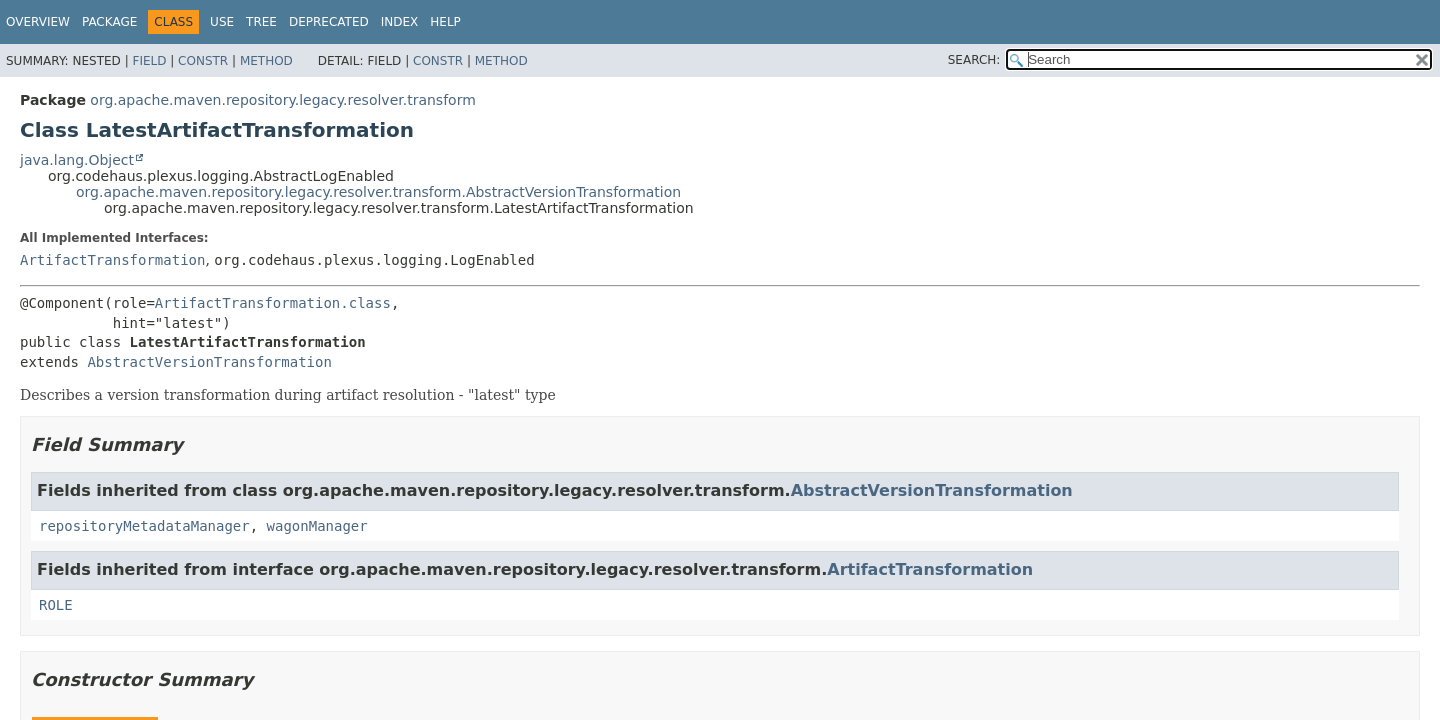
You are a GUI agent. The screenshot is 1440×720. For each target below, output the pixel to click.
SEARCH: (974, 60)
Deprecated (329, 22)
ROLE (56, 605)
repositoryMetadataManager (144, 526)
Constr (203, 61)
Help (445, 22)
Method (266, 61)
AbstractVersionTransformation (209, 362)
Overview (38, 22)
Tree (261, 22)
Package (109, 22)
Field (149, 61)
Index (400, 22)
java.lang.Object (77, 160)
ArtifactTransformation (112, 260)
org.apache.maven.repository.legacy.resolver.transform (282, 100)
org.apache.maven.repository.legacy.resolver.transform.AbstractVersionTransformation (378, 192)
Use (222, 22)
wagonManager (317, 526)
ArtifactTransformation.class (273, 303)
